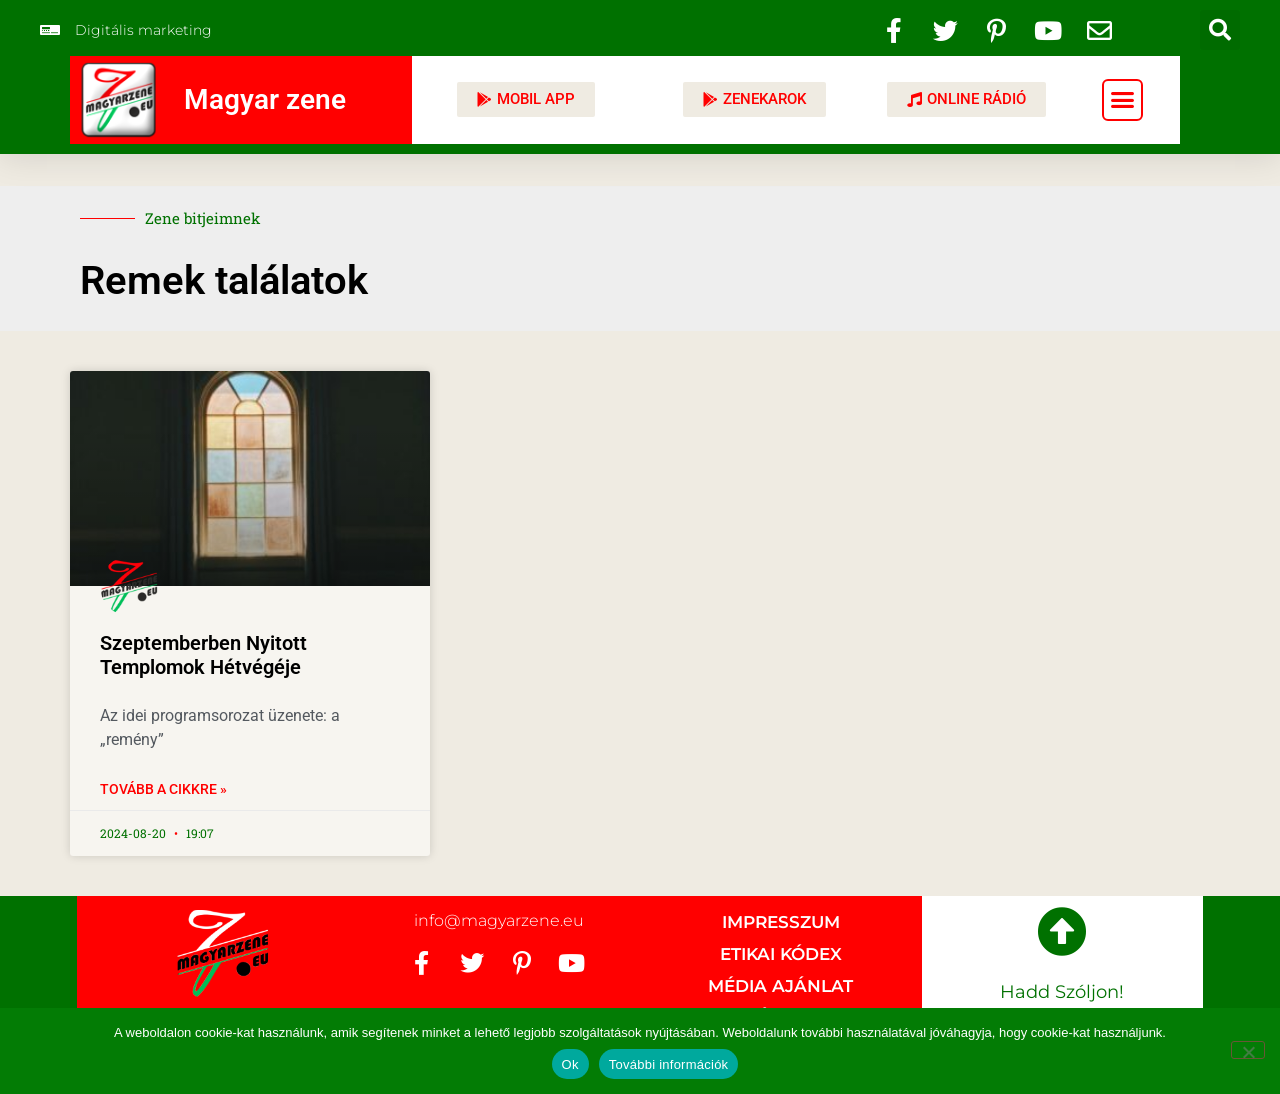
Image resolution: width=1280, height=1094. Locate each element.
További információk (669, 1064)
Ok (570, 1064)
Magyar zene (265, 99)
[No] (1248, 1050)
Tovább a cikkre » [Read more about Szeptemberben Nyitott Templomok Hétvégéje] (163, 789)
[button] (1220, 30)
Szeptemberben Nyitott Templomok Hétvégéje (203, 655)
